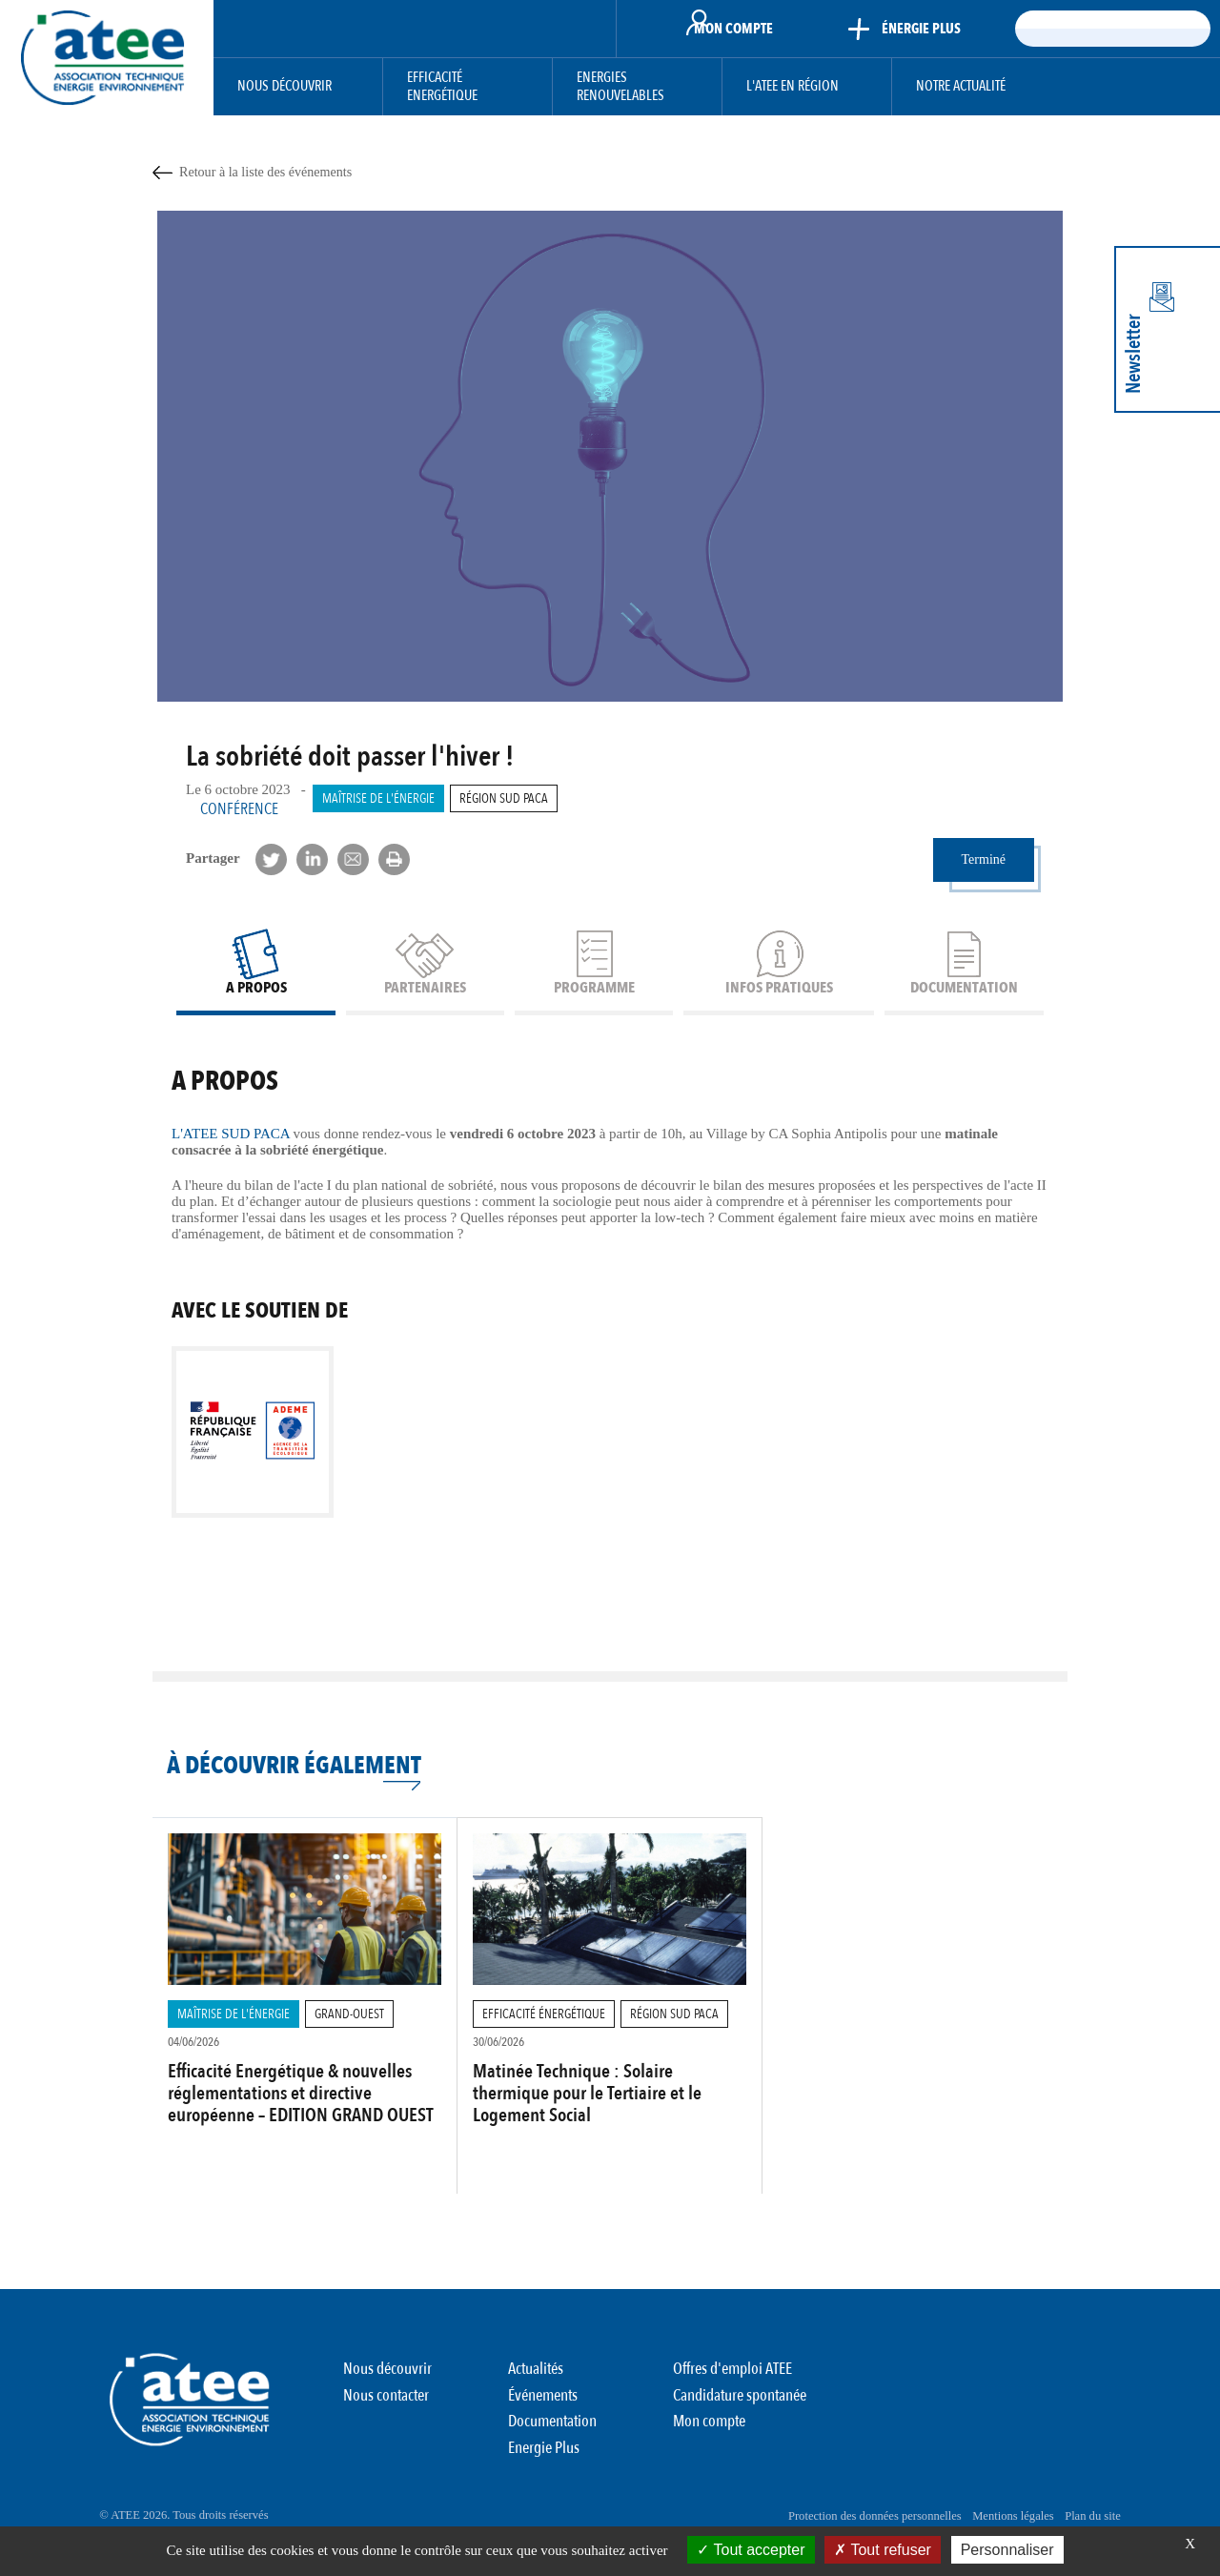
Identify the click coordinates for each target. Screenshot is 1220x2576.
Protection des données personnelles (858, 2518)
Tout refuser (882, 2550)
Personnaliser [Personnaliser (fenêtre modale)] (1007, 2550)
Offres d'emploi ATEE (732, 2393)
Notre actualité (961, 86)
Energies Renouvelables (620, 87)
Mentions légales (1001, 2518)
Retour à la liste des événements (265, 171)
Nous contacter (386, 2415)
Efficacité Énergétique (535, 2039)
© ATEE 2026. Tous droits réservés (185, 2518)
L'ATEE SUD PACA (233, 1160)
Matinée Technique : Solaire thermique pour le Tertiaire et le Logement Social (589, 2119)
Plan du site (1088, 2518)
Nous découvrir (284, 86)
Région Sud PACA (485, 798)
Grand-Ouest (332, 2039)
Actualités (535, 2393)
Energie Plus (544, 2457)
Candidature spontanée (739, 2415)
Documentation (552, 2436)
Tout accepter (750, 2550)
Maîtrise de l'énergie (371, 798)
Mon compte (709, 2436)
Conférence (239, 809)
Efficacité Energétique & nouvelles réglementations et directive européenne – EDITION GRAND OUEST (294, 2130)
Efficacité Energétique (442, 87)
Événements (543, 2415)
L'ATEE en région (792, 86)
